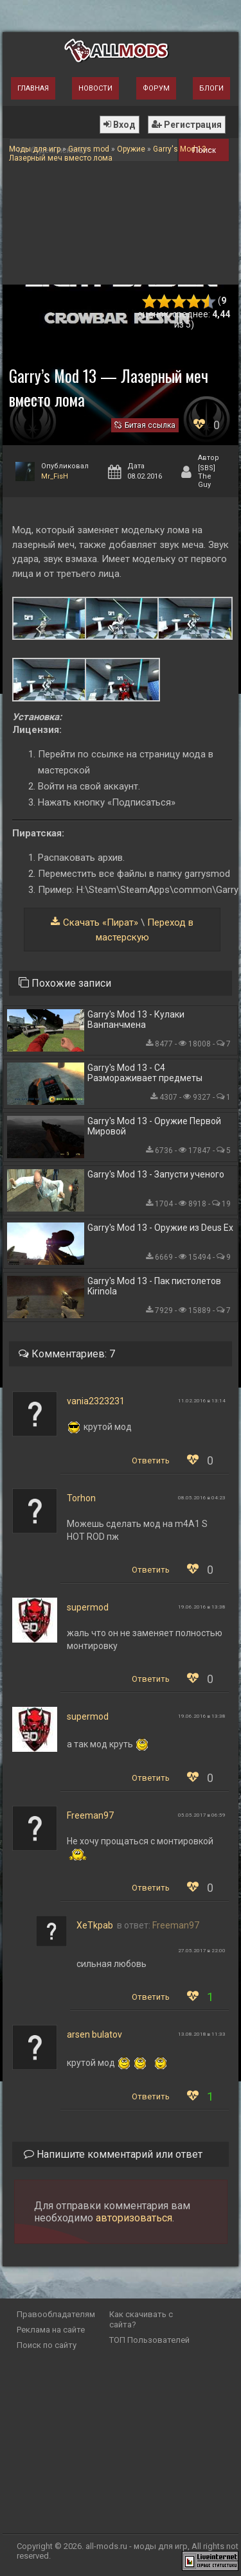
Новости (95, 88)
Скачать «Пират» (100, 922)
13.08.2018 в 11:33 (202, 2034)
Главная (33, 88)
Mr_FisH (54, 476)
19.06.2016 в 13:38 (202, 1607)
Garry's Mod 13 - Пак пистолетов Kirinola (154, 1286)
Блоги (211, 88)
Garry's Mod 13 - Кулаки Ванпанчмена (135, 1019)
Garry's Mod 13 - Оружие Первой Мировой (154, 1126)
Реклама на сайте (51, 2329)
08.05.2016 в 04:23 (202, 1498)
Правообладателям (56, 2314)
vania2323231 (96, 1401)
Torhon (81, 1498)
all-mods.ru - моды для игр (136, 2546)
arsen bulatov (94, 2034)
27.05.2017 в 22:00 (202, 1951)
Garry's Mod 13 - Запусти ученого (155, 1174)
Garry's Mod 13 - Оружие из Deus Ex (160, 1227)
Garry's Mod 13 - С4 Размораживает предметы (144, 1073)
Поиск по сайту (46, 2345)
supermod (88, 1607)
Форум (156, 88)
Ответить (151, 1460)
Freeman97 (90, 1815)
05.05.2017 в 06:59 (202, 1815)
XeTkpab (94, 1925)
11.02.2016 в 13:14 (202, 1401)
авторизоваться (134, 2218)
